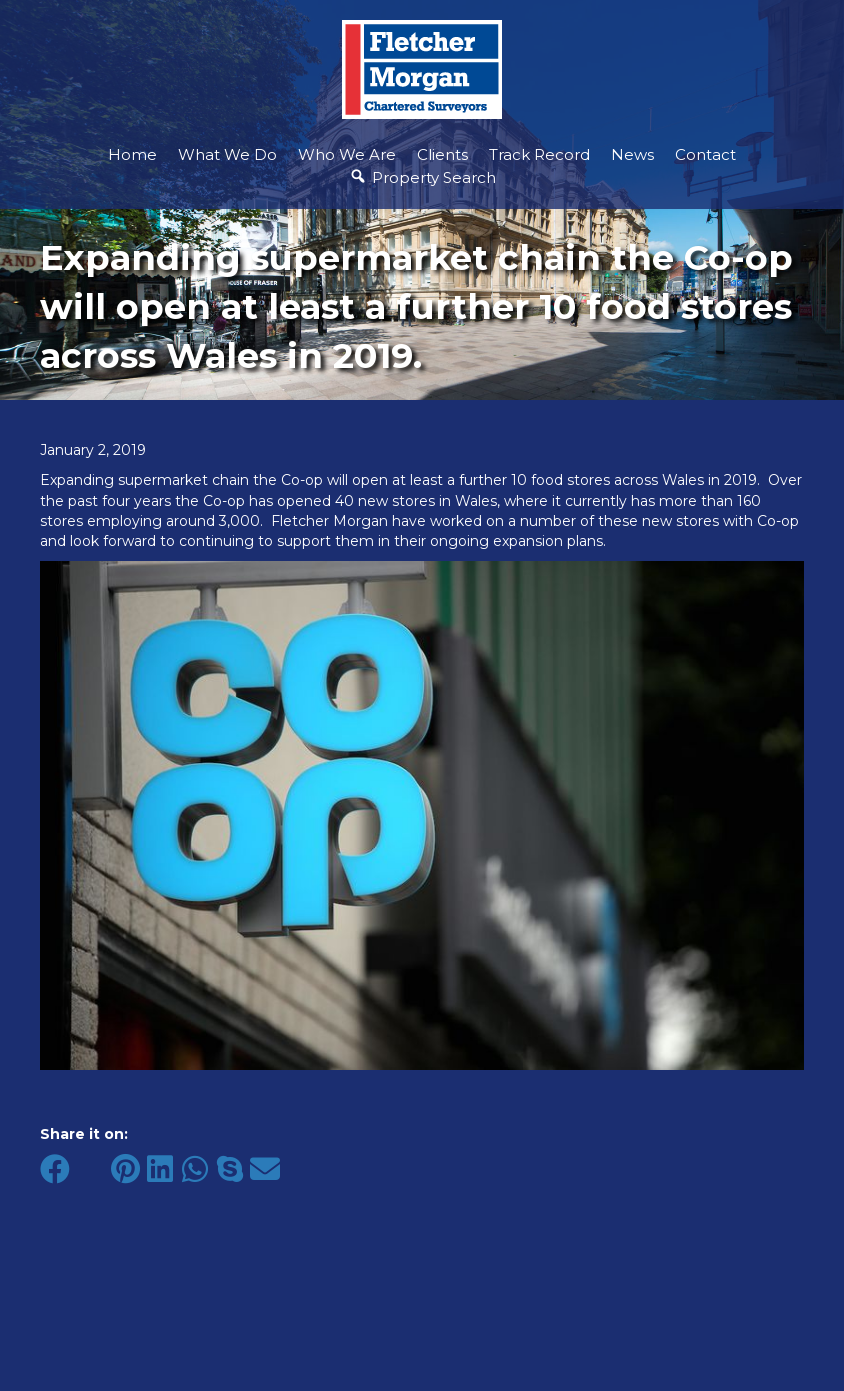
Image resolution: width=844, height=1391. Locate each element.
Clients (442, 154)
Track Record (539, 154)
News (632, 154)
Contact (705, 154)
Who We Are (347, 154)
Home (132, 154)
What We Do (227, 154)
